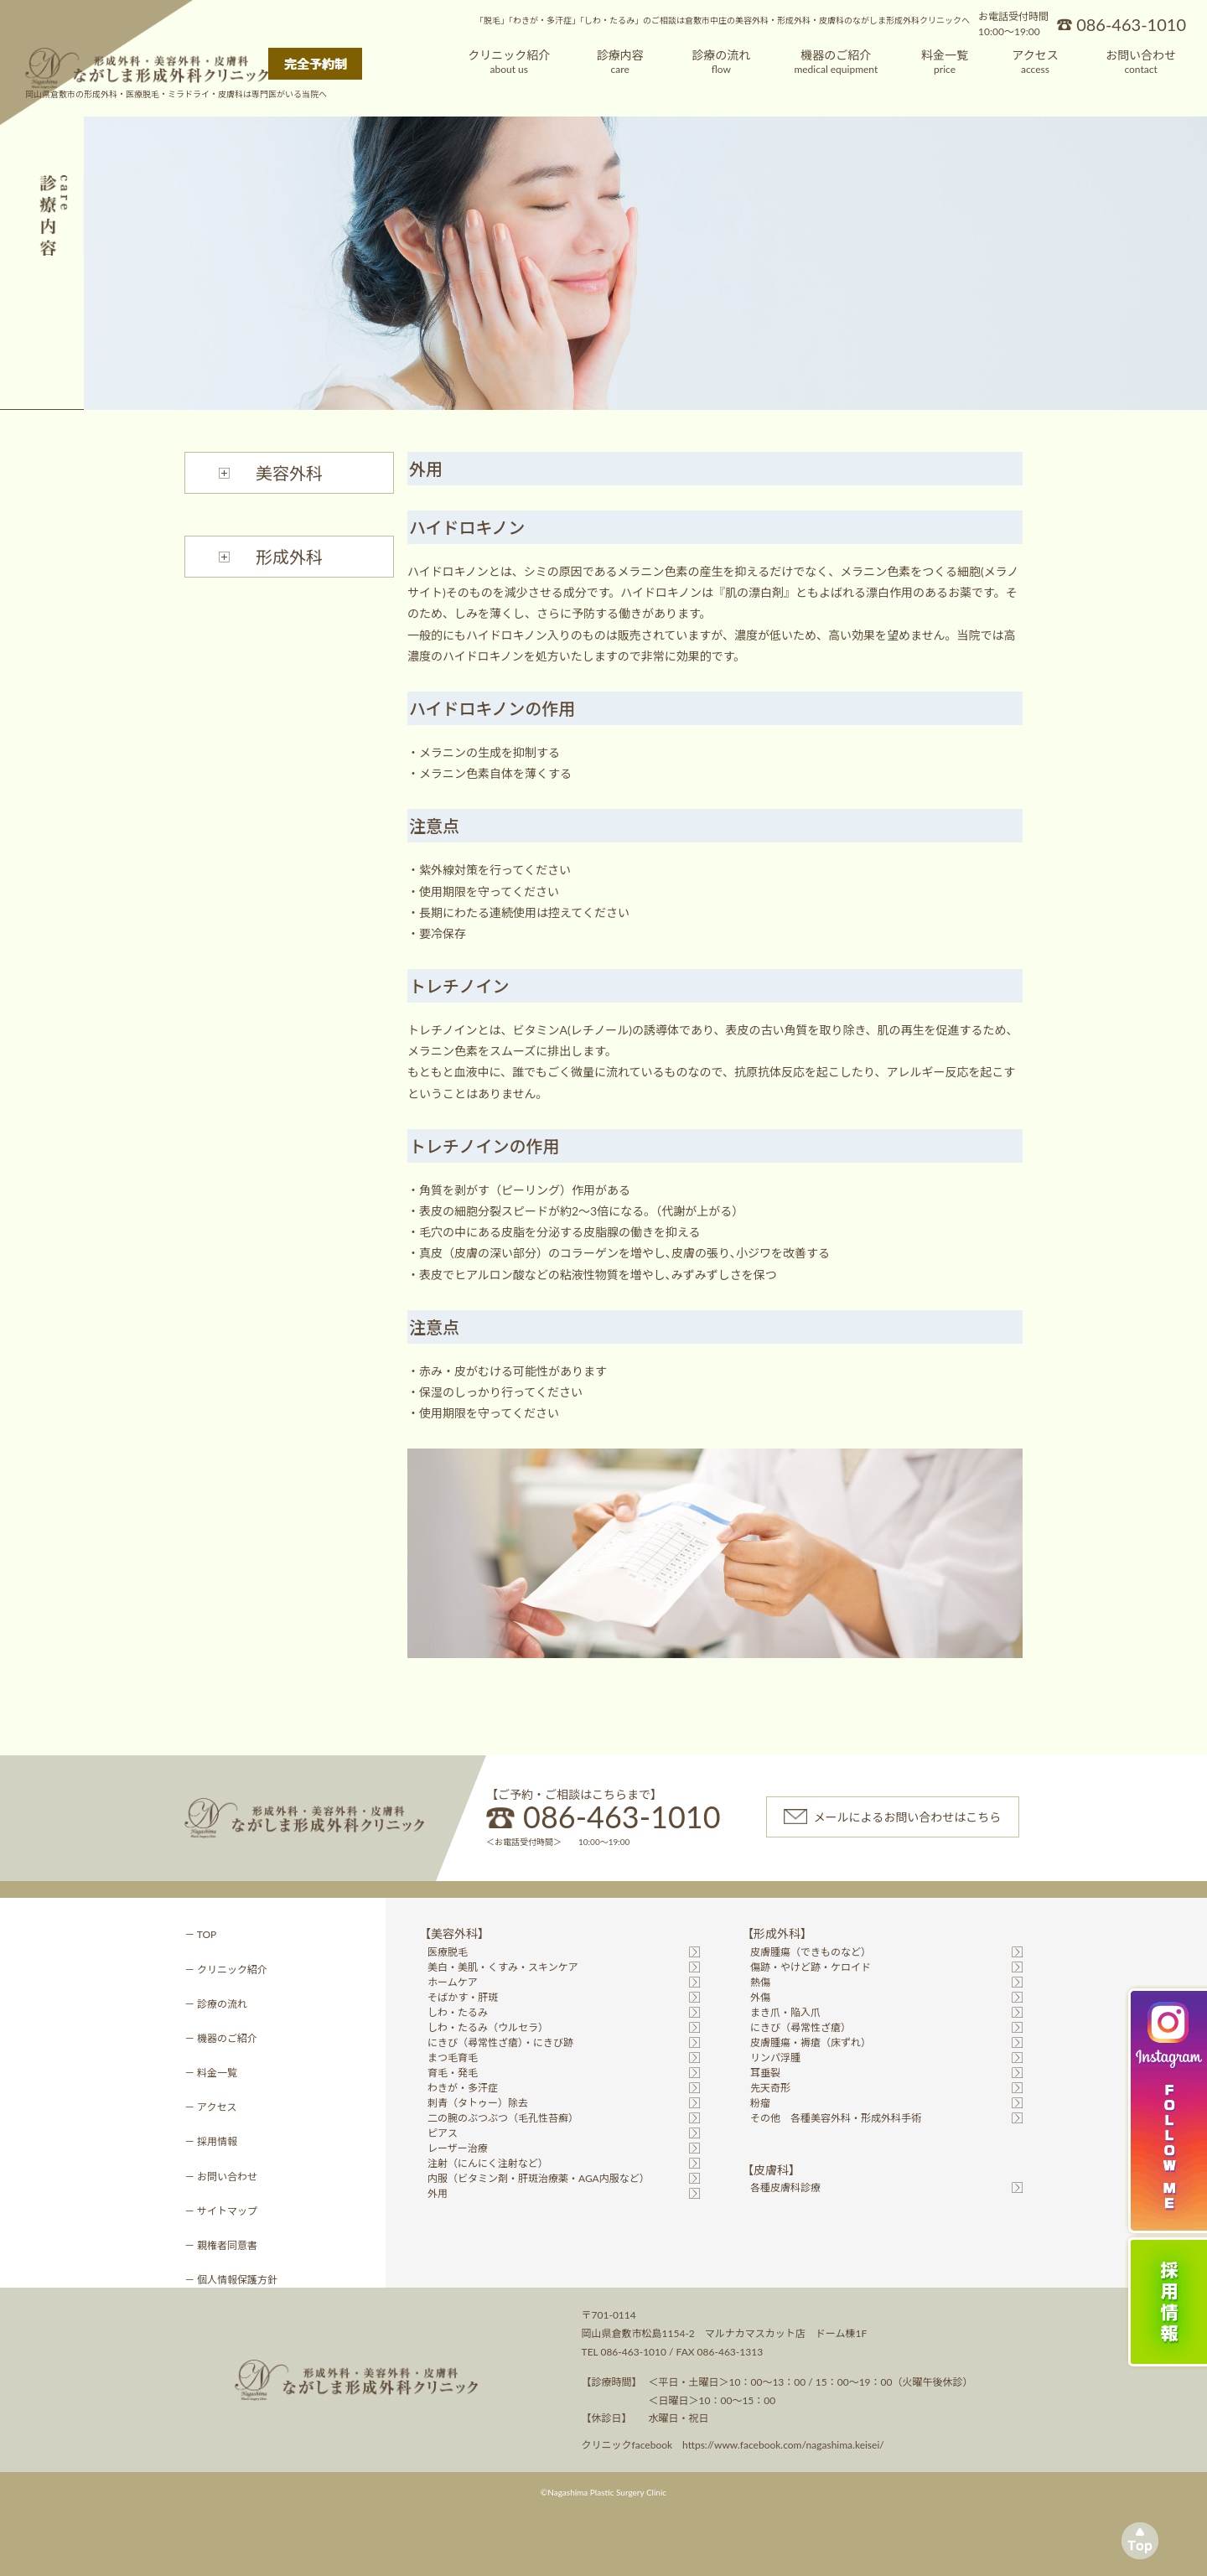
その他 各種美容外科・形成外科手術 (835, 2118)
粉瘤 (760, 2103)
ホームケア (452, 1982)
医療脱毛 (447, 1952)
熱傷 (760, 1982)
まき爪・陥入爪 (785, 2012)
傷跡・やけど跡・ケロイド (810, 1967)
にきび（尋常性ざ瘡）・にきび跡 (500, 2042)
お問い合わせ (1141, 62)
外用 (437, 2193)
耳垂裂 (765, 2072)
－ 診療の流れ (215, 2004)
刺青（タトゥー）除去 (477, 2103)
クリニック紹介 (509, 62)
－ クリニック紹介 (225, 1969)
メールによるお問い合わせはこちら (908, 1817)
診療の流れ (721, 62)
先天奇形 (770, 2087)
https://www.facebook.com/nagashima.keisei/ (783, 2445)
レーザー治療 (457, 2148)
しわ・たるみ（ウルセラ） (487, 2027)
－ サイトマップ (220, 2211)
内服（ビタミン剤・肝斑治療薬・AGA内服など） (538, 2178)
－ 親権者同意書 (220, 2245)
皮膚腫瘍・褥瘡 (810, 2042)
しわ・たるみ (457, 2012)
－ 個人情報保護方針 (230, 2279)
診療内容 (620, 62)
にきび (800, 2027)
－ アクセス (210, 2107)
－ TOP (200, 1934)
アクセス (1035, 62)
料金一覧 (945, 62)
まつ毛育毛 (452, 2057)
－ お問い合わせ (220, 2176)
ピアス (442, 2133)
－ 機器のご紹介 (220, 2038)
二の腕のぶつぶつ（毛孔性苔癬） (502, 2118)
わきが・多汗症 (462, 2087)
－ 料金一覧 (210, 2072)
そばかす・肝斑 (462, 1997)
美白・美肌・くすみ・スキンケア (502, 1967)
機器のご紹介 (836, 62)
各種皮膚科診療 (785, 2187)
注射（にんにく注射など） (487, 2163)
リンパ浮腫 (775, 2057)
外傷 (760, 1997)
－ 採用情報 (210, 2141)
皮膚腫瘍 (810, 1952)
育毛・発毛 (452, 2072)
